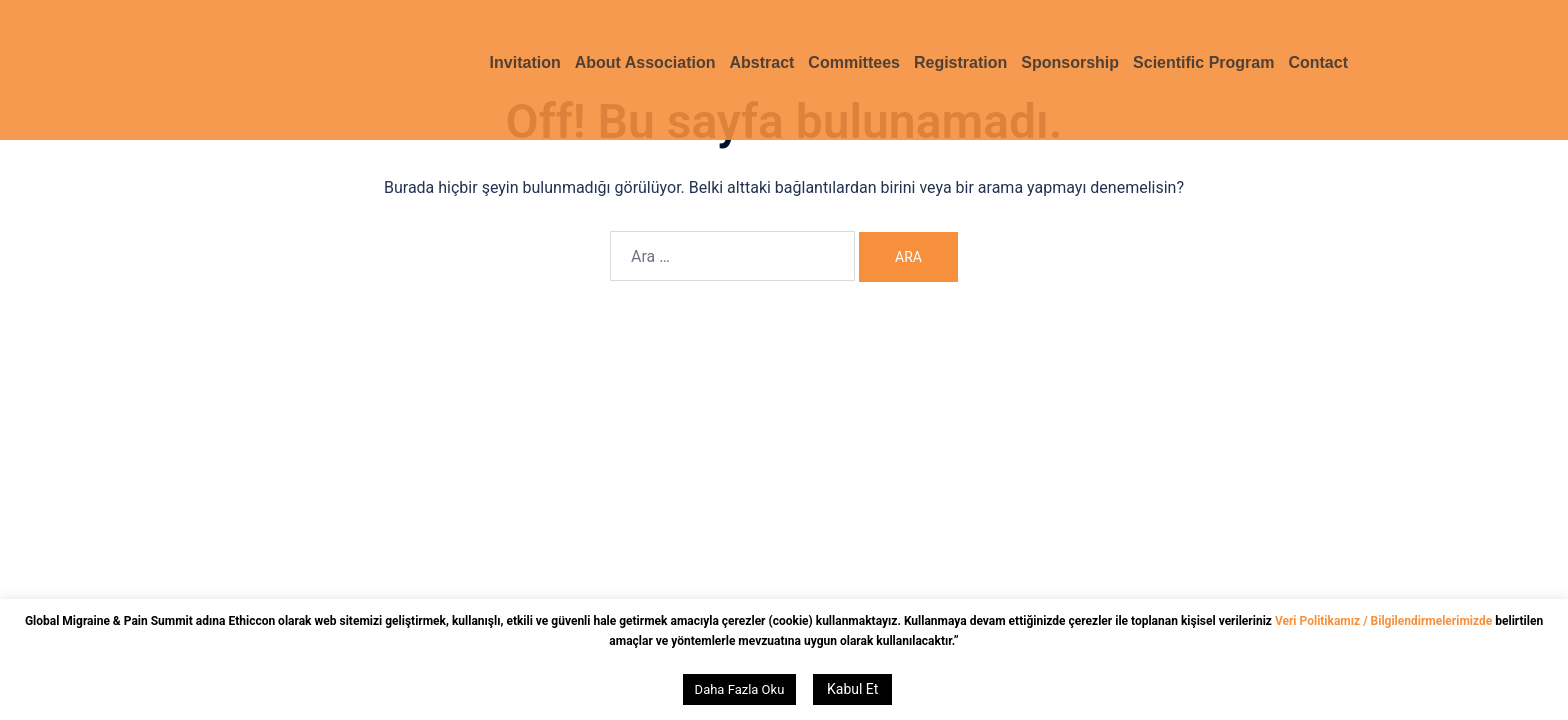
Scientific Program (1203, 62)
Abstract (761, 62)
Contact (1318, 62)
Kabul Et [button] (852, 689)
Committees (854, 62)
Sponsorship (1070, 62)
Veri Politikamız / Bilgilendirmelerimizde (1385, 621)
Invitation (525, 62)
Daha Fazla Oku (740, 689)
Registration (960, 62)
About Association (645, 62)
